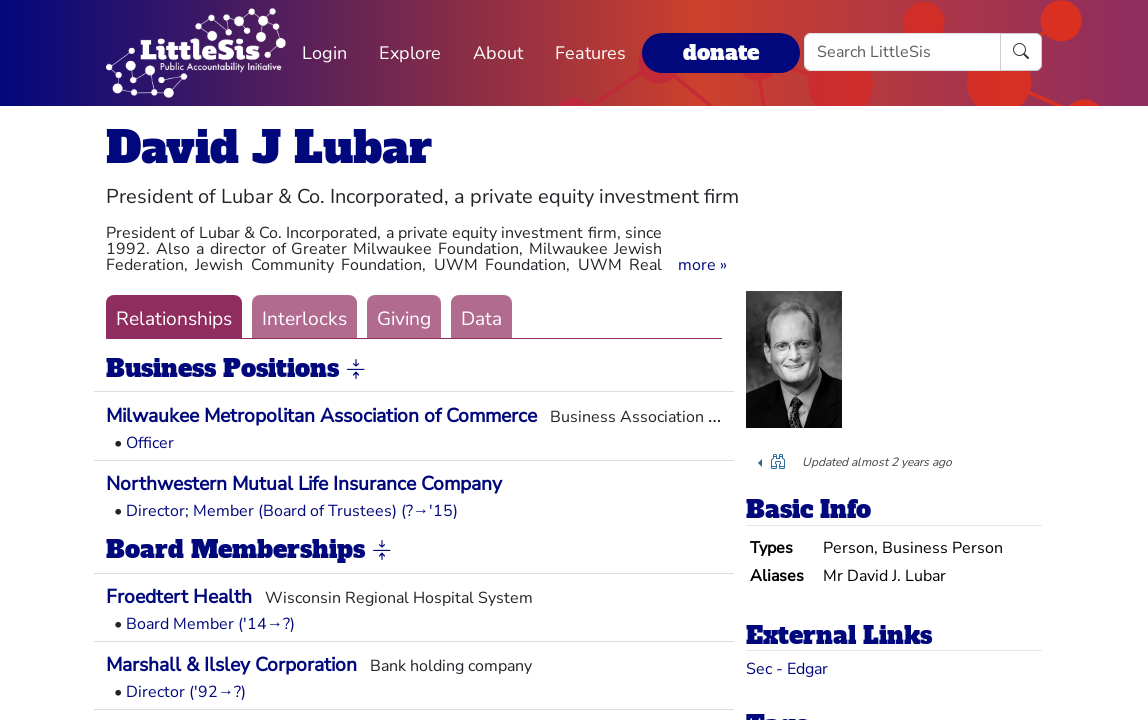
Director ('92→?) (186, 692)
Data (481, 319)
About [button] (498, 53)
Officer (150, 443)
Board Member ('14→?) (210, 624)
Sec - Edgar (787, 669)
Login (324, 53)
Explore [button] (410, 53)
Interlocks (304, 319)
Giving (404, 319)
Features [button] (590, 53)
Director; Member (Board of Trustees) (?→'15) (292, 511)
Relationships (174, 319)
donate (721, 52)
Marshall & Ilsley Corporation (231, 665)
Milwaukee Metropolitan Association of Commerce (321, 416)
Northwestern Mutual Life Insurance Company (304, 484)
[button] (702, 265)
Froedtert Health (179, 597)
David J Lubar (269, 147)
